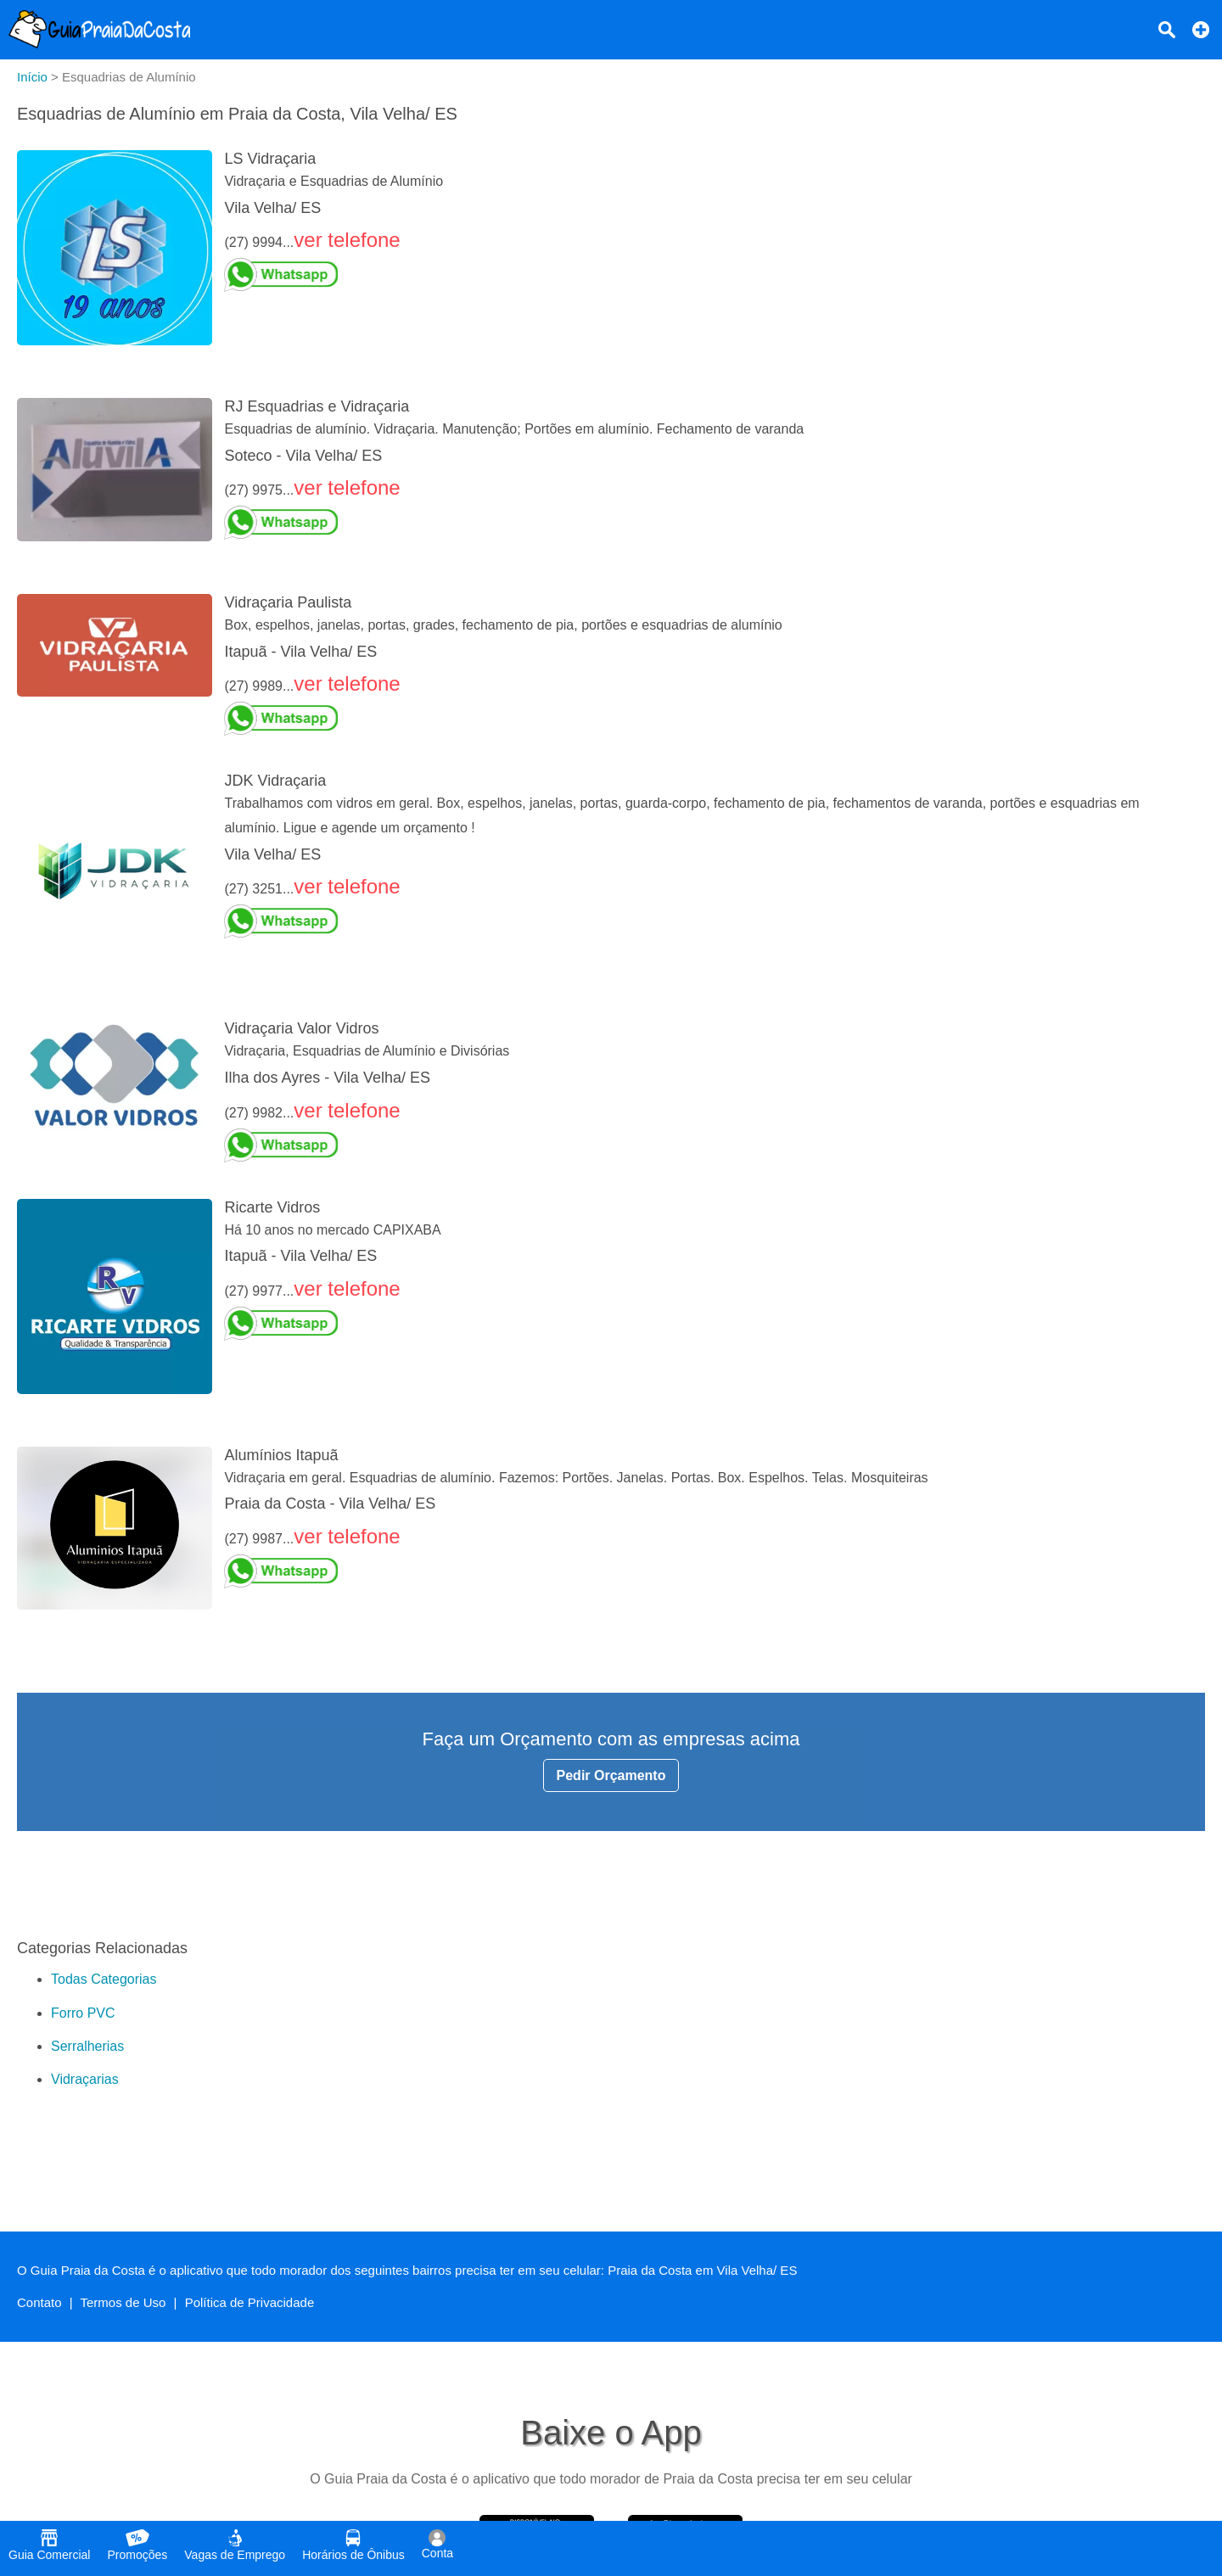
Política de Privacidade (250, 2302)
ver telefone (347, 239)
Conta (437, 2544)
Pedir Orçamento (611, 1775)
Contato (39, 2302)
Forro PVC (83, 2013)
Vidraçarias (85, 2079)
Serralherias (87, 2046)
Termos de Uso (123, 2302)
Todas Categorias (104, 1979)
